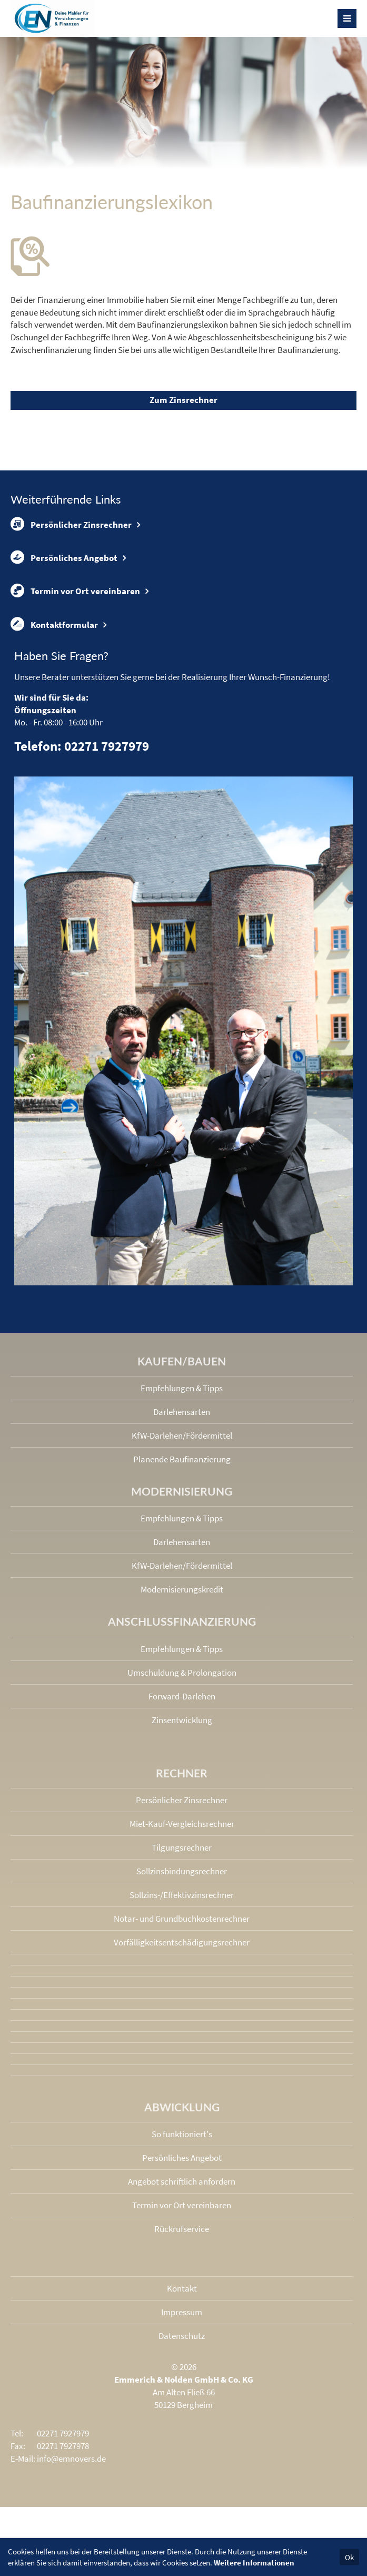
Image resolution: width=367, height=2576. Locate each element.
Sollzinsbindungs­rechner (181, 1871)
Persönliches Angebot (64, 557)
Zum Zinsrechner (183, 400)
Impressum (181, 2312)
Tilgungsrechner (182, 1847)
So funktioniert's (182, 2134)
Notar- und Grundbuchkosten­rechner (182, 1918)
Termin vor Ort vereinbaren (75, 590)
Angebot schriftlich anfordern (181, 2181)
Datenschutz (181, 2336)
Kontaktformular (54, 624)
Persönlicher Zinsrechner (71, 524)
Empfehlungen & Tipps (182, 1388)
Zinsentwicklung (182, 1720)
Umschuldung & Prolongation (181, 1672)
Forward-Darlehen (181, 1696)
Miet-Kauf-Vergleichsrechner (182, 1824)
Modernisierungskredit (182, 1589)
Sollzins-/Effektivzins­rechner (182, 1895)
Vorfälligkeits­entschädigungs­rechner (182, 1942)
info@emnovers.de (71, 2458)
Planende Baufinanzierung (182, 1459)
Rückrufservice (181, 2229)
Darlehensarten (181, 1412)
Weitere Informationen (254, 2563)
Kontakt (182, 2288)
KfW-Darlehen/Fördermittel (182, 1435)
